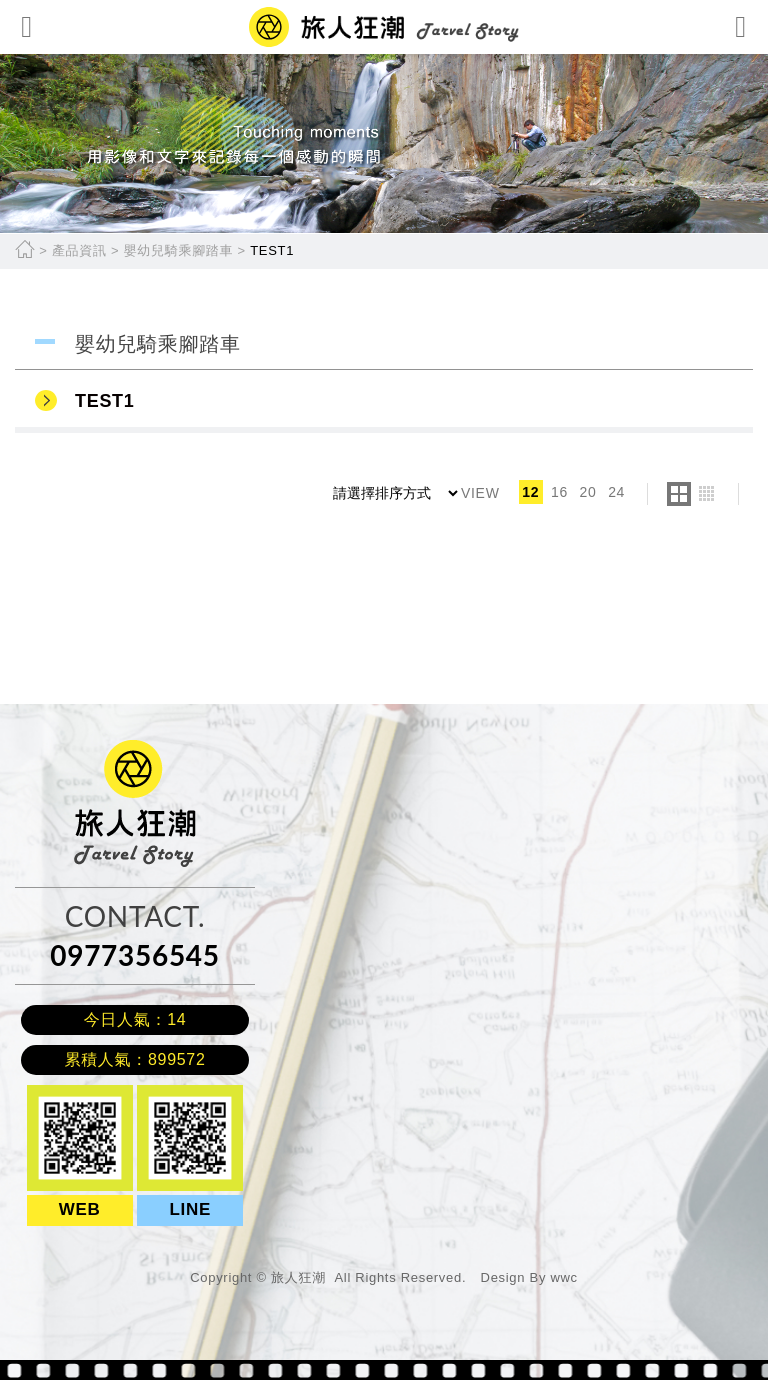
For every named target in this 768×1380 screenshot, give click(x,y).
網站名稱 (384, 27)
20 (588, 492)
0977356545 (134, 955)
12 (530, 492)
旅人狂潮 (103, 749)
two (679, 494)
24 (616, 492)
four (707, 494)
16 (559, 492)
